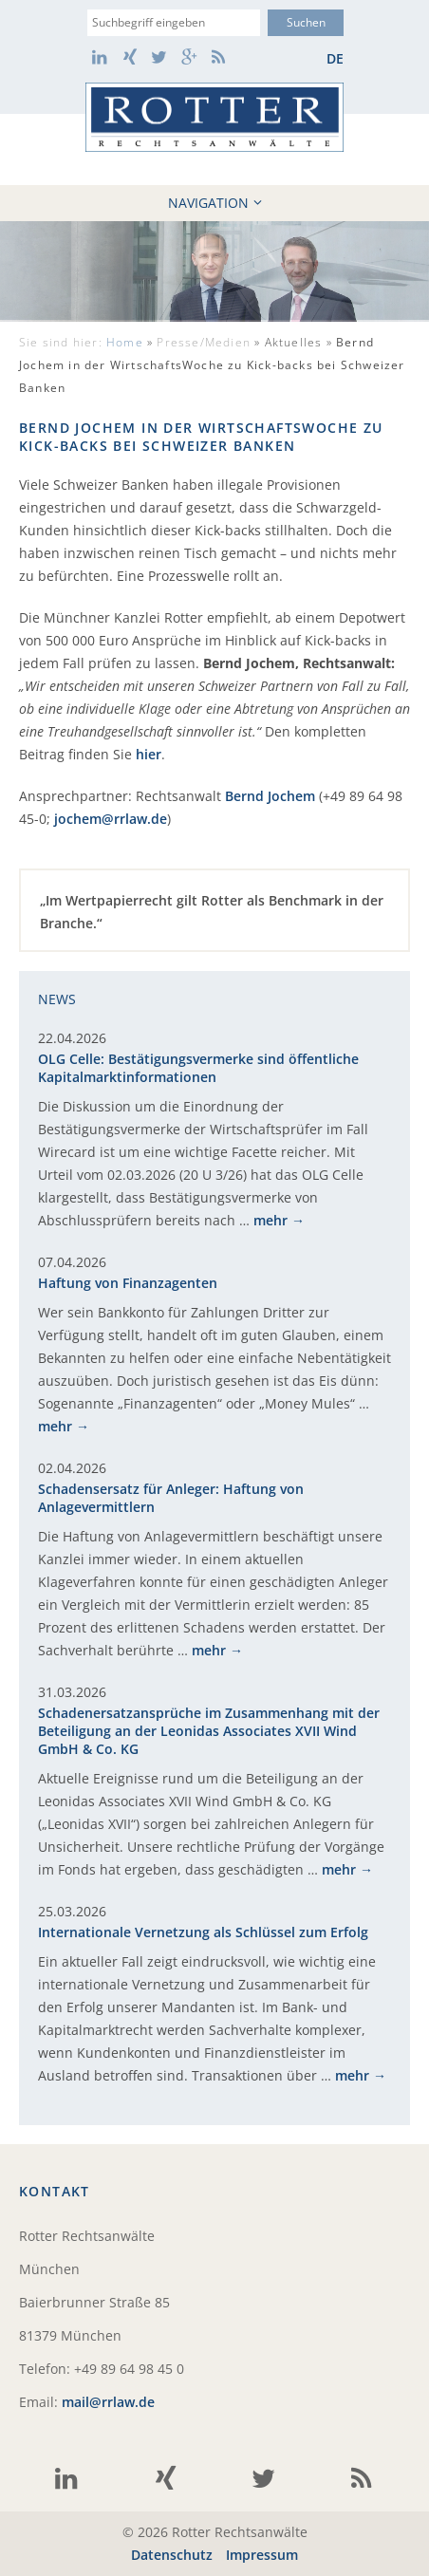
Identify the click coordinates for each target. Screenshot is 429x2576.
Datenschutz (172, 2555)
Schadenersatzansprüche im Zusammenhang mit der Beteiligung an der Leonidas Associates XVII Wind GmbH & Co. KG (209, 1731)
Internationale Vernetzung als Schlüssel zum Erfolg (203, 1932)
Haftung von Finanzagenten (127, 1283)
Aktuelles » (212, 365)
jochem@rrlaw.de (110, 819)
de (335, 58)
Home (124, 342)
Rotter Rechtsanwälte (214, 117)
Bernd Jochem (270, 796)
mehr (270, 1220)
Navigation (215, 203)
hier (148, 754)
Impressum (262, 2555)
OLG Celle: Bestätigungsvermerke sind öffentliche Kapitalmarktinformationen (198, 1068)
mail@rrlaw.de (108, 2402)
